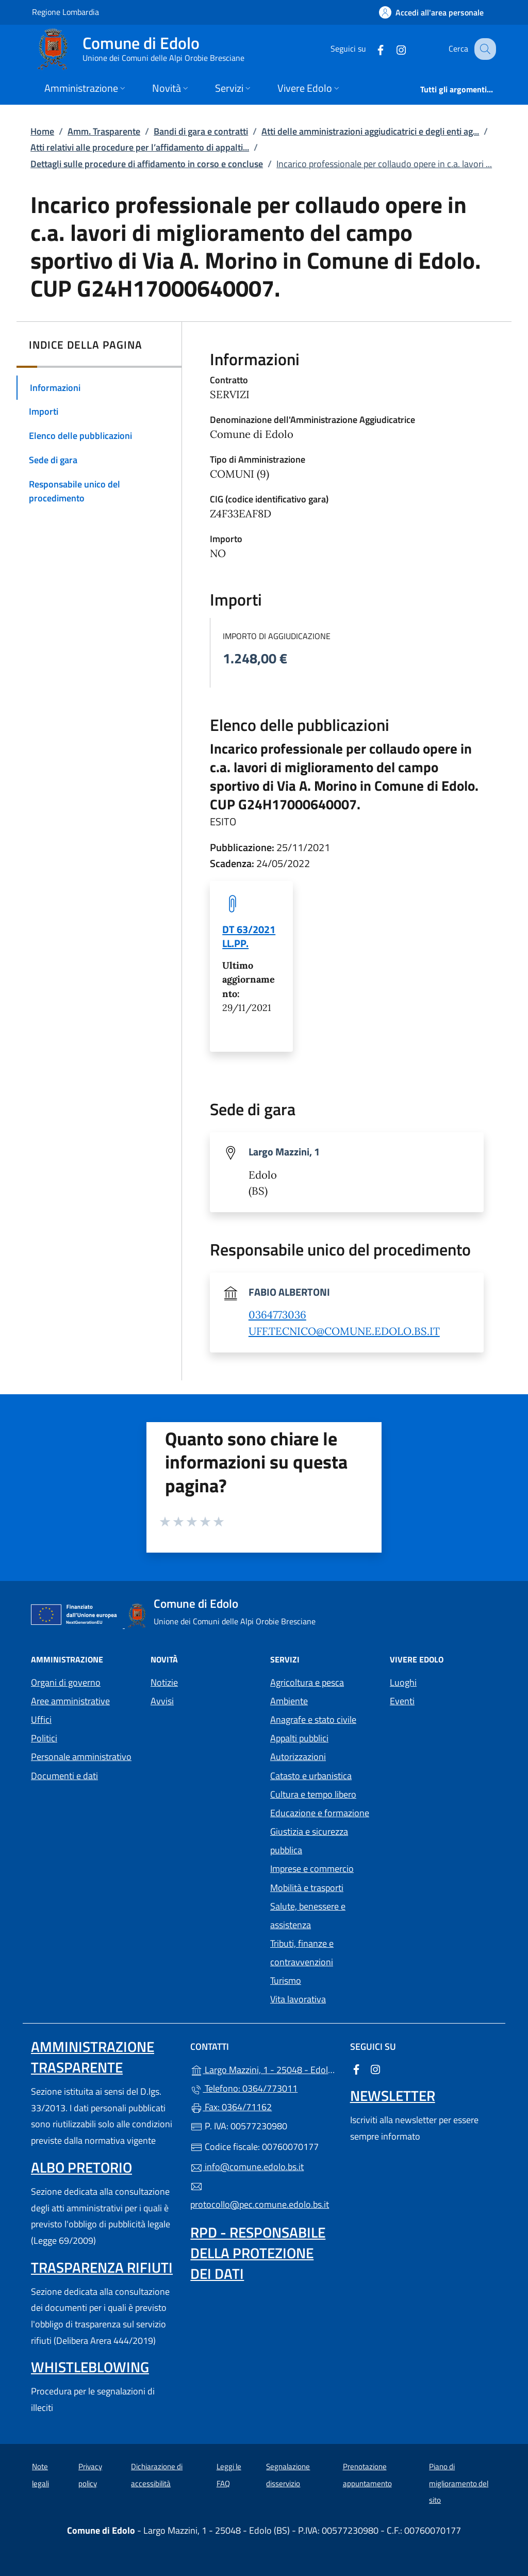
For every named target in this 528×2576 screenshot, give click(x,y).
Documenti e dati (64, 1776)
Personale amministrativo (81, 1757)
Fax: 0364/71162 (231, 2107)
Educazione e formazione (319, 1813)
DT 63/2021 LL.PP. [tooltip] (248, 936)
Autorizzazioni (298, 1757)
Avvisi (162, 1701)
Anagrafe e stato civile (313, 1719)
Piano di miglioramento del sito (458, 2483)
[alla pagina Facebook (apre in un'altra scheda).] (371, 49)
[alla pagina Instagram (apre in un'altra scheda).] (392, 49)
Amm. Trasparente (104, 131)
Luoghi (403, 1682)
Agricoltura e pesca (307, 1682)
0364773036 (277, 1315)
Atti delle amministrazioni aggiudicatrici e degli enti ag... (370, 131)
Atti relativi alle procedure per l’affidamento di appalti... (139, 147)
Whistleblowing (90, 2367)
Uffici (41, 1719)
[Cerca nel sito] (483, 49)
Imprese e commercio (312, 1869)
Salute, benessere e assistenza (307, 1915)
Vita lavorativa (298, 1999)
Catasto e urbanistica (311, 1776)
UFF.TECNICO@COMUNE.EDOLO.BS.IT (344, 1331)
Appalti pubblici (299, 1738)
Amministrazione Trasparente (92, 2056)
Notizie (164, 1682)
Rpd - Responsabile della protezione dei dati (257, 2253)
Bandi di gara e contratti (201, 131)
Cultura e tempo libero (313, 1794)
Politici (44, 1738)
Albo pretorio (81, 2167)
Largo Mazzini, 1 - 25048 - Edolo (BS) (263, 2069)
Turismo (285, 1980)
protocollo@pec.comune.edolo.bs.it (259, 2195)
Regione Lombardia (65, 11)
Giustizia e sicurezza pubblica (309, 1840)
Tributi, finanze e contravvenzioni (302, 1952)
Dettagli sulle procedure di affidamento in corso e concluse (146, 164)
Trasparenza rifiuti (102, 2267)
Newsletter (392, 2095)
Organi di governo (66, 1682)
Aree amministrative (70, 1701)
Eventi (402, 1701)
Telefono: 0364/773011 (244, 2088)
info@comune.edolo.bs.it (247, 2167)
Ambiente (289, 1701)
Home (42, 131)
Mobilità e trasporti (306, 1888)
